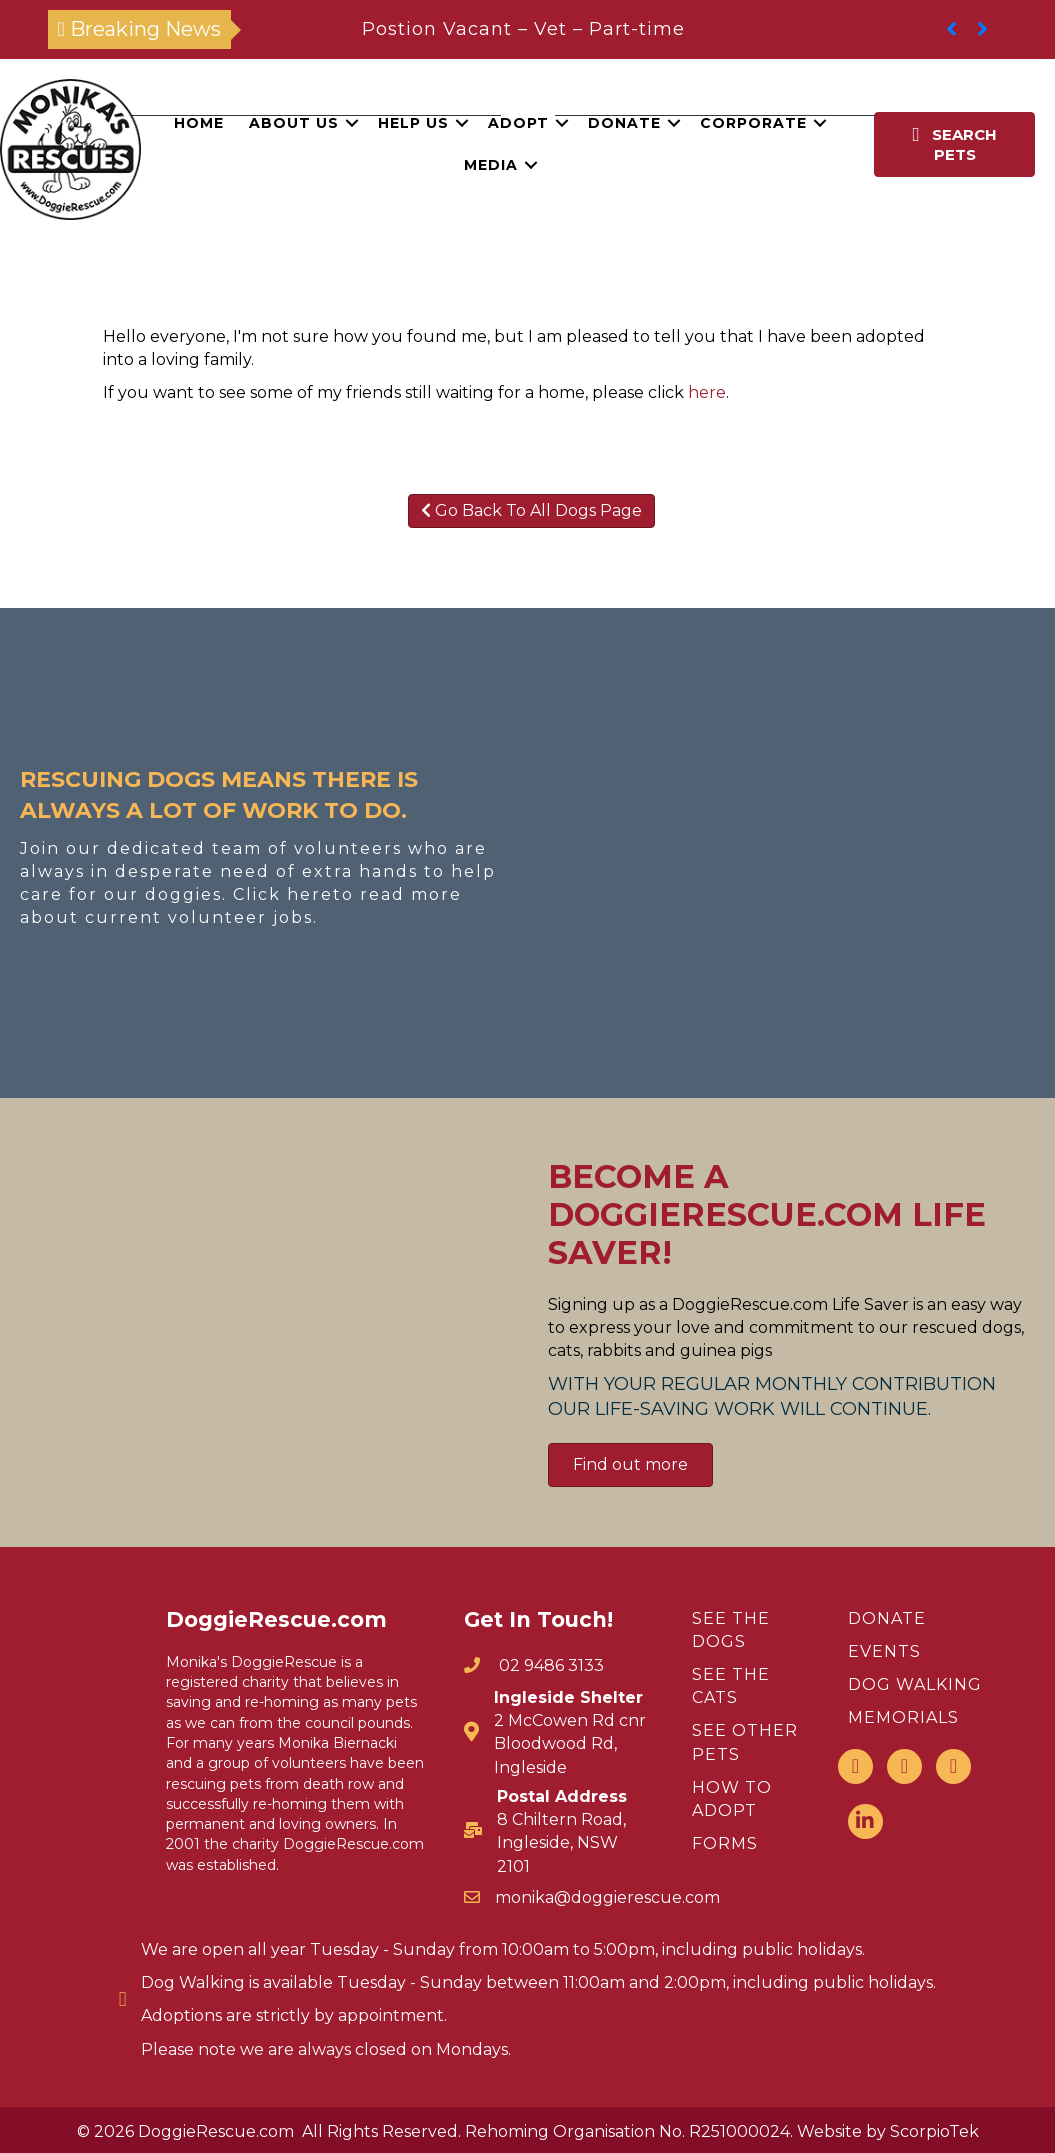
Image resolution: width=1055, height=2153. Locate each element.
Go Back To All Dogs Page (531, 510)
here (707, 392)
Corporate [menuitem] (753, 123)
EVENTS (884, 1651)
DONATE (887, 1618)
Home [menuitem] (199, 123)
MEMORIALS (903, 1717)
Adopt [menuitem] (518, 123)
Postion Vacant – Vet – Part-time (523, 29)
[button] (352, 123)
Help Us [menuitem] (413, 123)
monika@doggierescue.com (607, 1897)
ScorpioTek (934, 2131)
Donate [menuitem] (624, 123)
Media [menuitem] (491, 165)
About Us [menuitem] (294, 123)
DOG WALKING (915, 1684)
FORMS (725, 1843)
